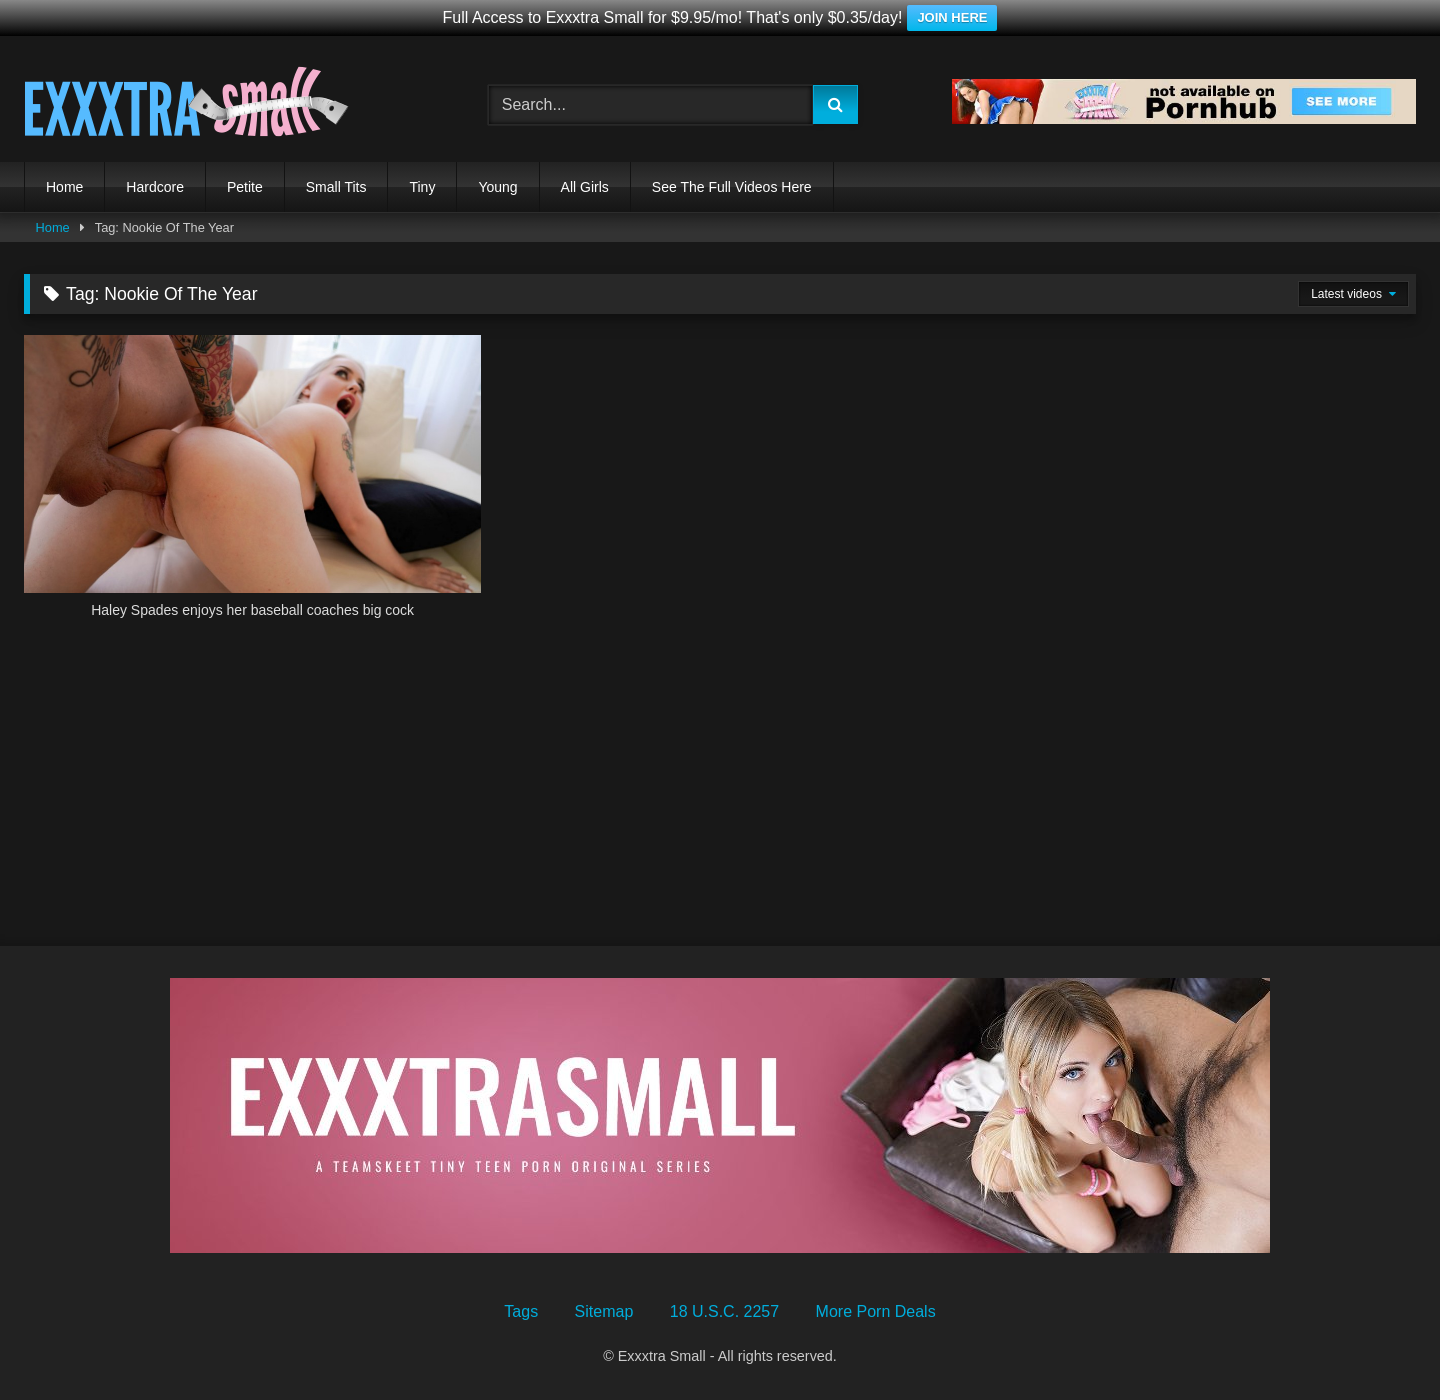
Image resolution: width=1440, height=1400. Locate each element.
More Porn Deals (876, 1311)
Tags (521, 1311)
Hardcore (155, 187)
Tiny (422, 187)
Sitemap (604, 1311)
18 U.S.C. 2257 (724, 1311)
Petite (245, 187)
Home (64, 187)
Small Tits (336, 187)
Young (497, 187)
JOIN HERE (952, 17)
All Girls (585, 187)
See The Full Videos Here (732, 187)
